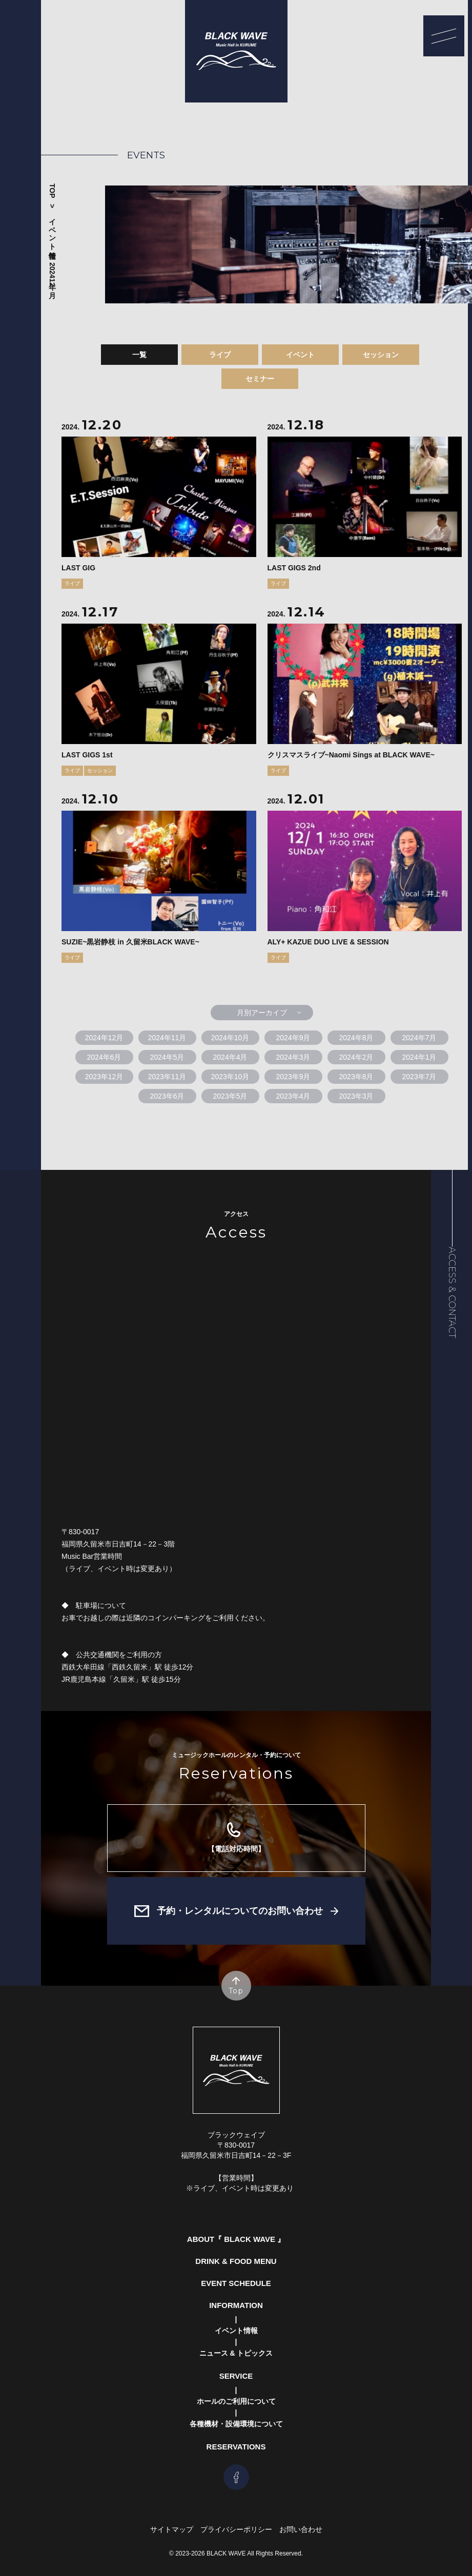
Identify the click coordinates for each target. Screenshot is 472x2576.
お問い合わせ (300, 2529)
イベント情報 (52, 230)
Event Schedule (236, 2283)
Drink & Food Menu (235, 2261)
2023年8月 (356, 1077)
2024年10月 (230, 1038)
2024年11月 (167, 1038)
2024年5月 (167, 1057)
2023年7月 (419, 1077)
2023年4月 (293, 1096)
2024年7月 (419, 1038)
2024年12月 (52, 274)
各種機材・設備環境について (236, 2424)
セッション (381, 355)
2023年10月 (230, 1077)
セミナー (259, 379)
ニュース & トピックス (236, 2353)
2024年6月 (104, 1057)
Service (236, 2376)
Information (236, 2305)
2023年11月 (167, 1077)
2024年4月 (230, 1057)
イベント (300, 355)
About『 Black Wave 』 (236, 2239)
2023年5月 (230, 1096)
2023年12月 (104, 1077)
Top (52, 190)
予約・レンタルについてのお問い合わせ (240, 1911)
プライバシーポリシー (236, 2529)
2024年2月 (356, 1057)
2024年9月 (293, 1038)
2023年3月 (356, 1096)
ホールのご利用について (236, 2401)
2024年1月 (419, 1057)
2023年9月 (293, 1077)
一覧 (139, 355)
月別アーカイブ (262, 1012)
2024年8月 (356, 1038)
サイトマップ (171, 2529)
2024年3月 (293, 1057)
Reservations (236, 2446)
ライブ (220, 355)
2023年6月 (167, 1096)
